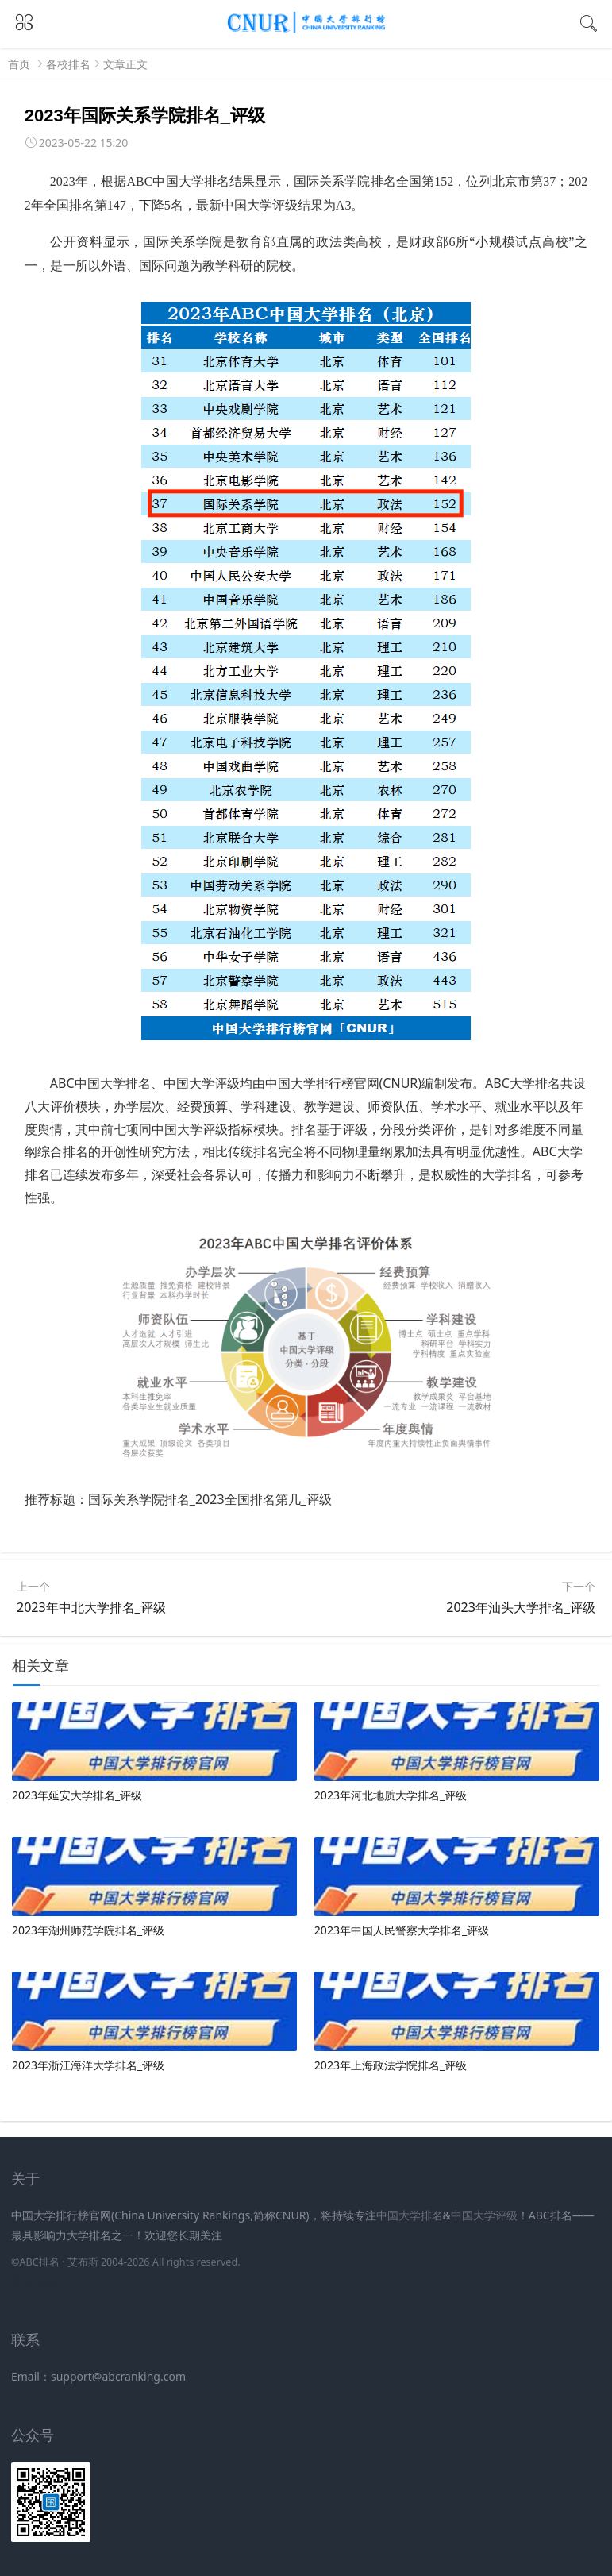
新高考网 (33, 2281)
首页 (19, 63)
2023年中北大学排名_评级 (91, 1607)
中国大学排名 (409, 2215)
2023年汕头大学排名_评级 (520, 1607)
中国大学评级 (484, 2215)
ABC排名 (39, 2262)
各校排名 (68, 63)
